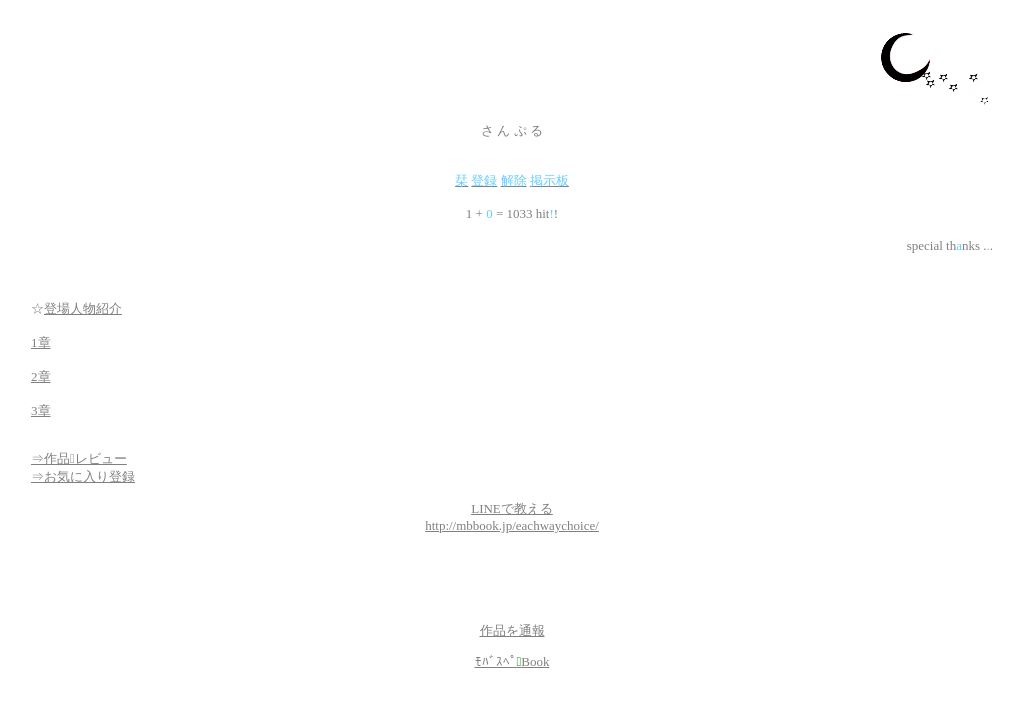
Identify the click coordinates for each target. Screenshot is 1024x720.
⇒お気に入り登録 (83, 476)
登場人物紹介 (83, 308)
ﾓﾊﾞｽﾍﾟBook (512, 661)
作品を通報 (512, 630)
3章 (41, 410)
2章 (41, 376)
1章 (41, 342)
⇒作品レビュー (79, 458)
